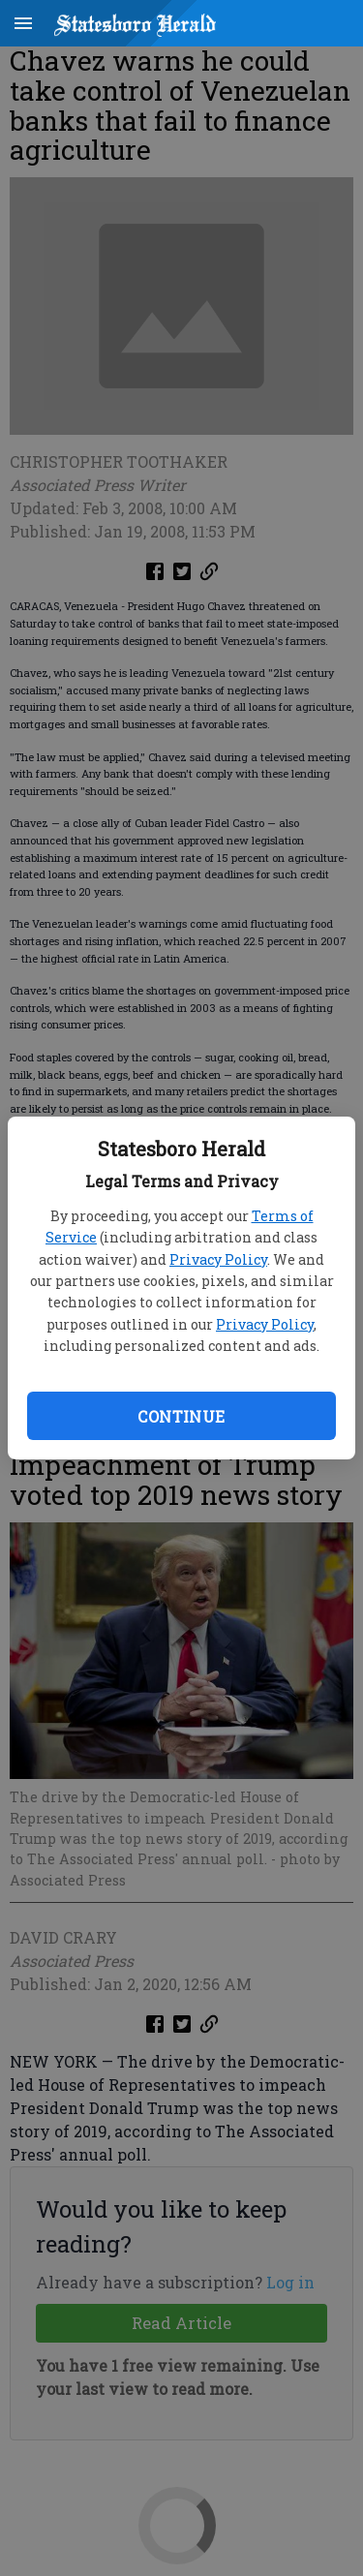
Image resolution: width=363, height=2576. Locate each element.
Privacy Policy (218, 1259)
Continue (181, 1416)
